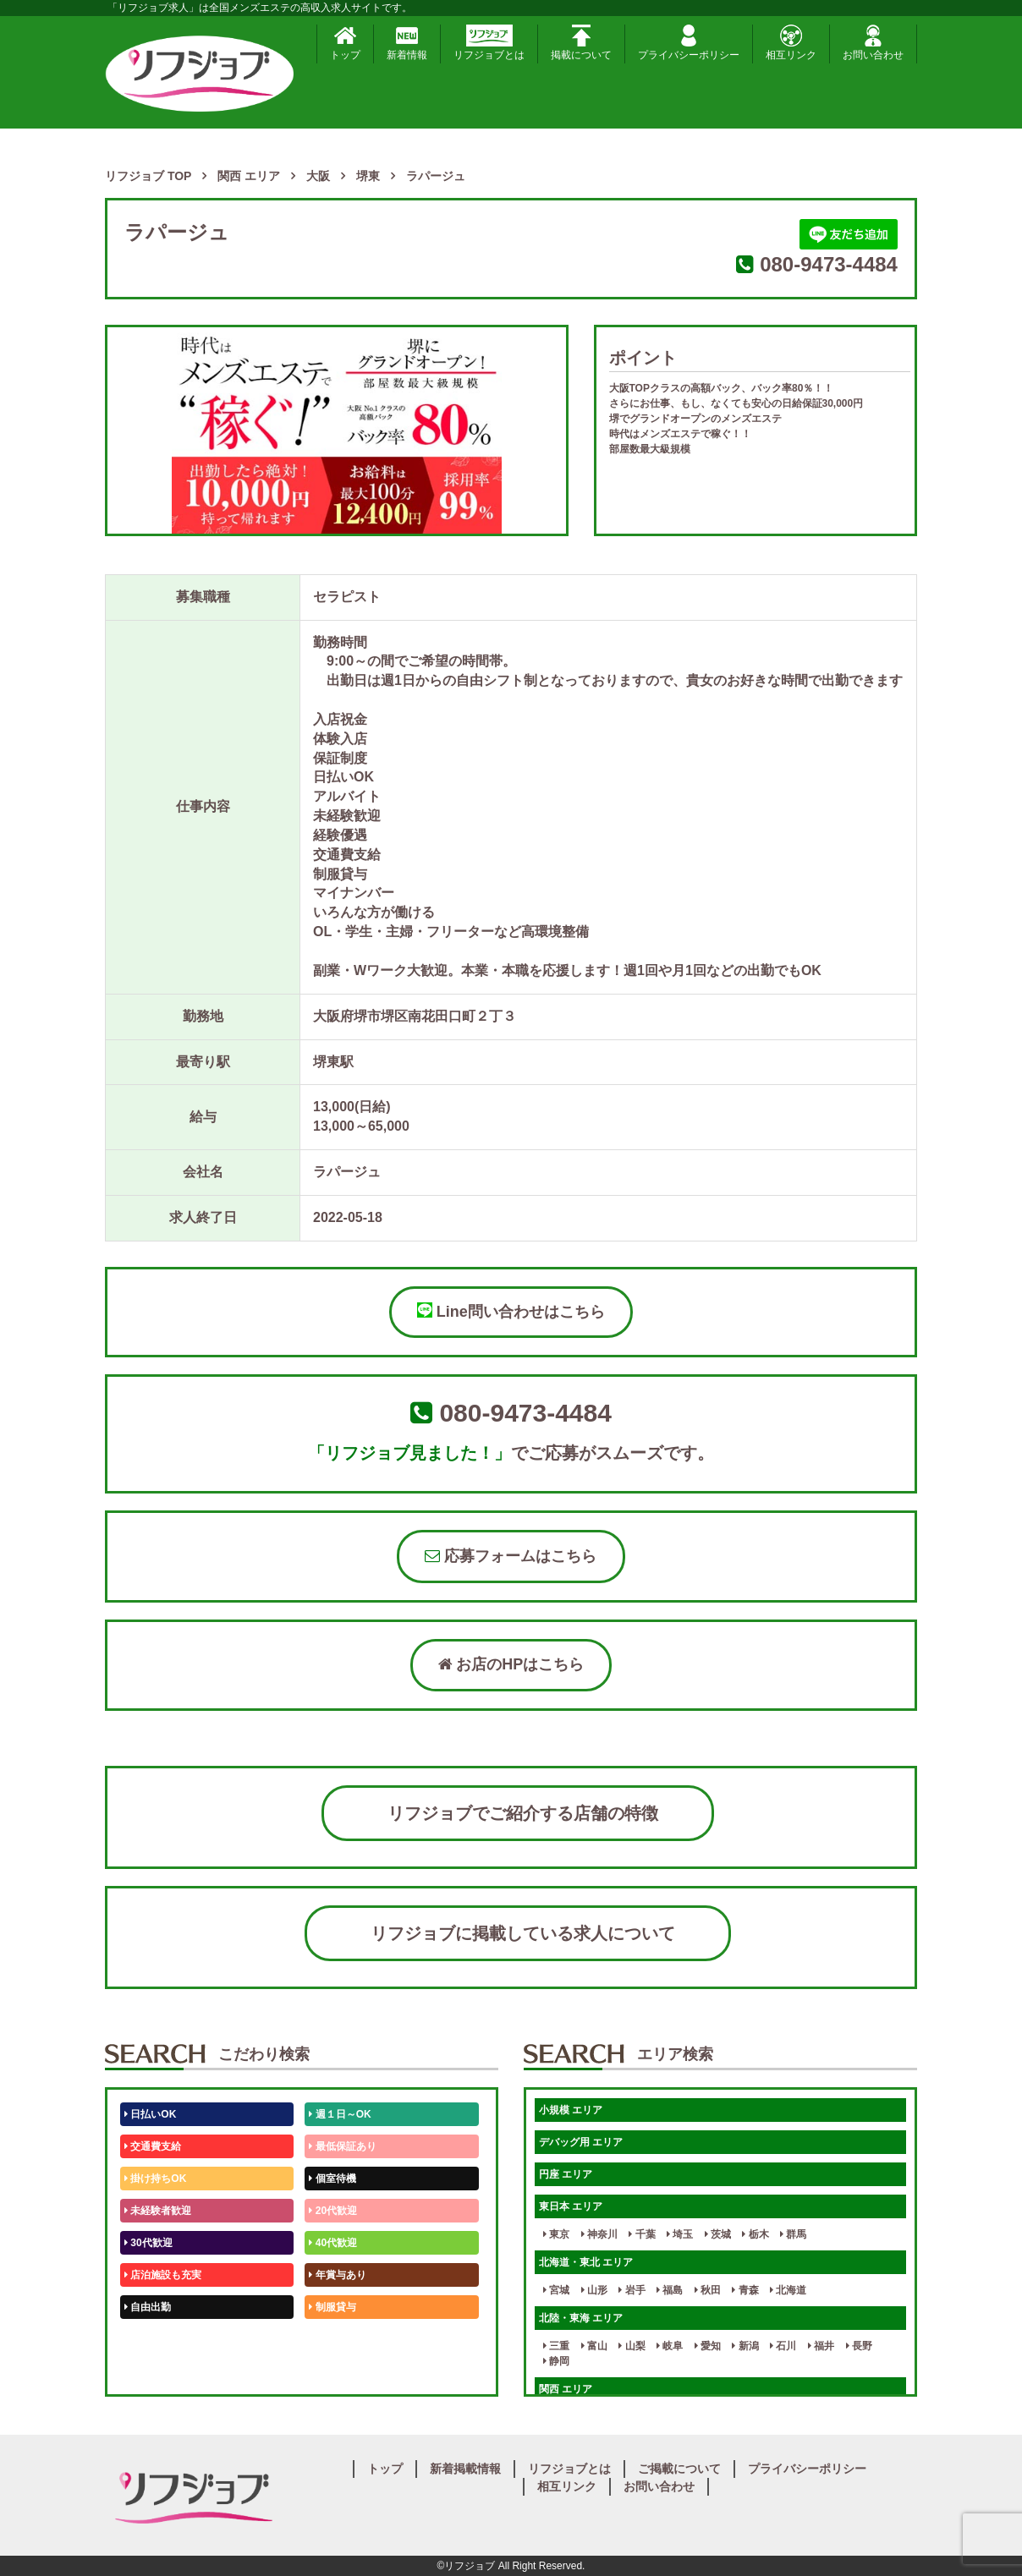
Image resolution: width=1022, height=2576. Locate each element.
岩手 (631, 2290)
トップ (345, 43)
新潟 (745, 2346)
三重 (556, 2346)
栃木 (755, 2234)
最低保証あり (342, 2146)
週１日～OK (340, 2114)
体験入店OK (155, 2371)
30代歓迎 (148, 2243)
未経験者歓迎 (157, 2211)
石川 (783, 2346)
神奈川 (599, 2234)
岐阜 (670, 2346)
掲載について (581, 43)
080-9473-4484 (829, 264)
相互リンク (791, 43)
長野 (859, 2346)
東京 (556, 2234)
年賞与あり (337, 2275)
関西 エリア (565, 2389)
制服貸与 (332, 2307)
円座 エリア (565, 2174)
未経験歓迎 (337, 2339)
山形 (594, 2290)
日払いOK (150, 2114)
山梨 (631, 2346)
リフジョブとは (489, 43)
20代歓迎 (333, 2211)
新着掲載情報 (465, 2468)
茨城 (718, 2234)
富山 (594, 2346)
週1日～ (330, 2371)
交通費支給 (152, 2146)
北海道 (788, 2290)
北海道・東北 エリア (586, 2262)
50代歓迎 (148, 2339)
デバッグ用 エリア (581, 2142)
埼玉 (680, 2234)
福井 (821, 2346)
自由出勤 (147, 2307)
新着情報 (407, 43)
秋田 (708, 2290)
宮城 (556, 2290)
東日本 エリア (570, 2206)
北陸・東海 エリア (581, 2318)
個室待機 (332, 2178)
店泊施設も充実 (162, 2275)
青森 (745, 2290)
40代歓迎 (333, 2243)
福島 (670, 2290)
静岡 (556, 2361)
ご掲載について (679, 2468)
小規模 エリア (570, 2110)
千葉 (642, 2234)
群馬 (793, 2234)
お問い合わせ (873, 43)
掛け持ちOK (155, 2178)
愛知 (708, 2346)
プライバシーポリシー (688, 43)
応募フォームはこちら (510, 1556)
